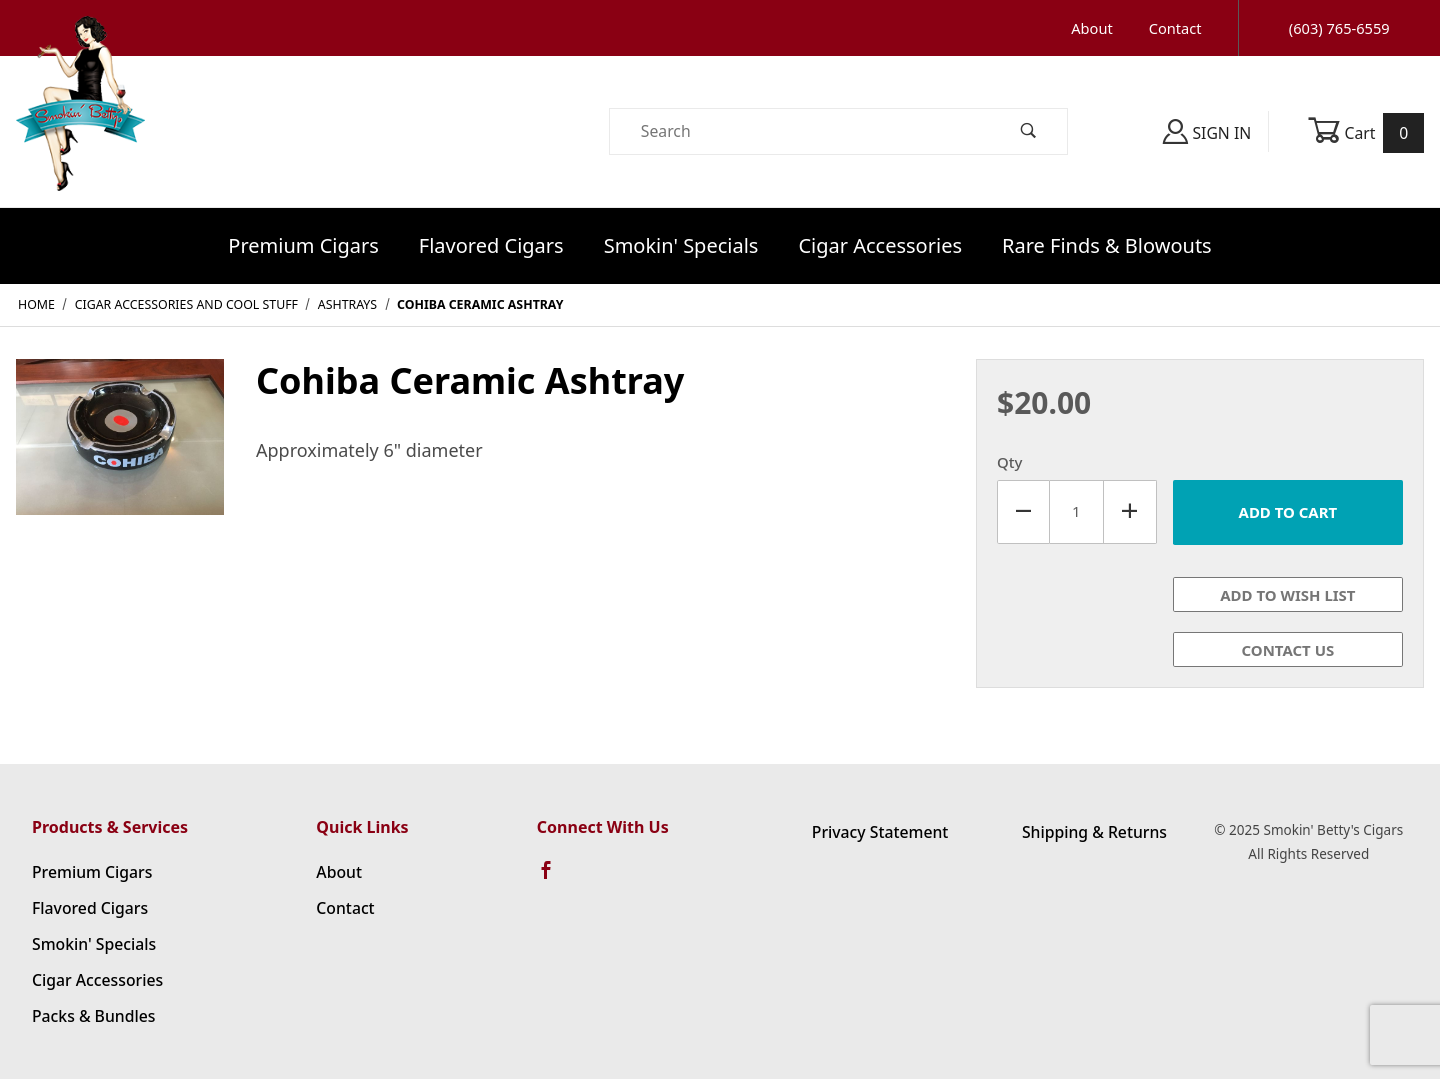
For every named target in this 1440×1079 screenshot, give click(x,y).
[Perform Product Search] (1029, 131)
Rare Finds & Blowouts (1107, 245)
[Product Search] (800, 131)
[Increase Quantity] (1130, 512)
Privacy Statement (880, 832)
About (1091, 28)
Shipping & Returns (1094, 832)
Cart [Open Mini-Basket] (1366, 132)
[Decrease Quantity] (1023, 512)
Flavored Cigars (491, 245)
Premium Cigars (303, 245)
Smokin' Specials (681, 245)
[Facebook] (555, 879)
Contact (1175, 28)
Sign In (1207, 131)
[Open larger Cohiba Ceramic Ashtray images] (120, 451)
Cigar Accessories (880, 245)
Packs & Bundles (93, 1016)
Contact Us (1288, 650)
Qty (1009, 462)
